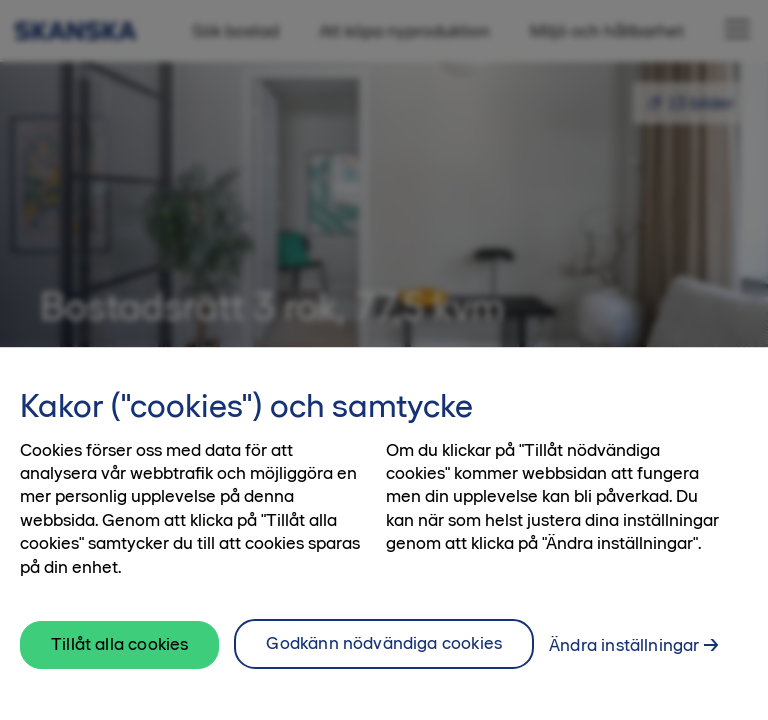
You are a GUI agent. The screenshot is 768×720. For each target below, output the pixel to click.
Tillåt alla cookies (119, 644)
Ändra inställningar (624, 645)
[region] (384, 533)
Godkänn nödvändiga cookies (384, 643)
